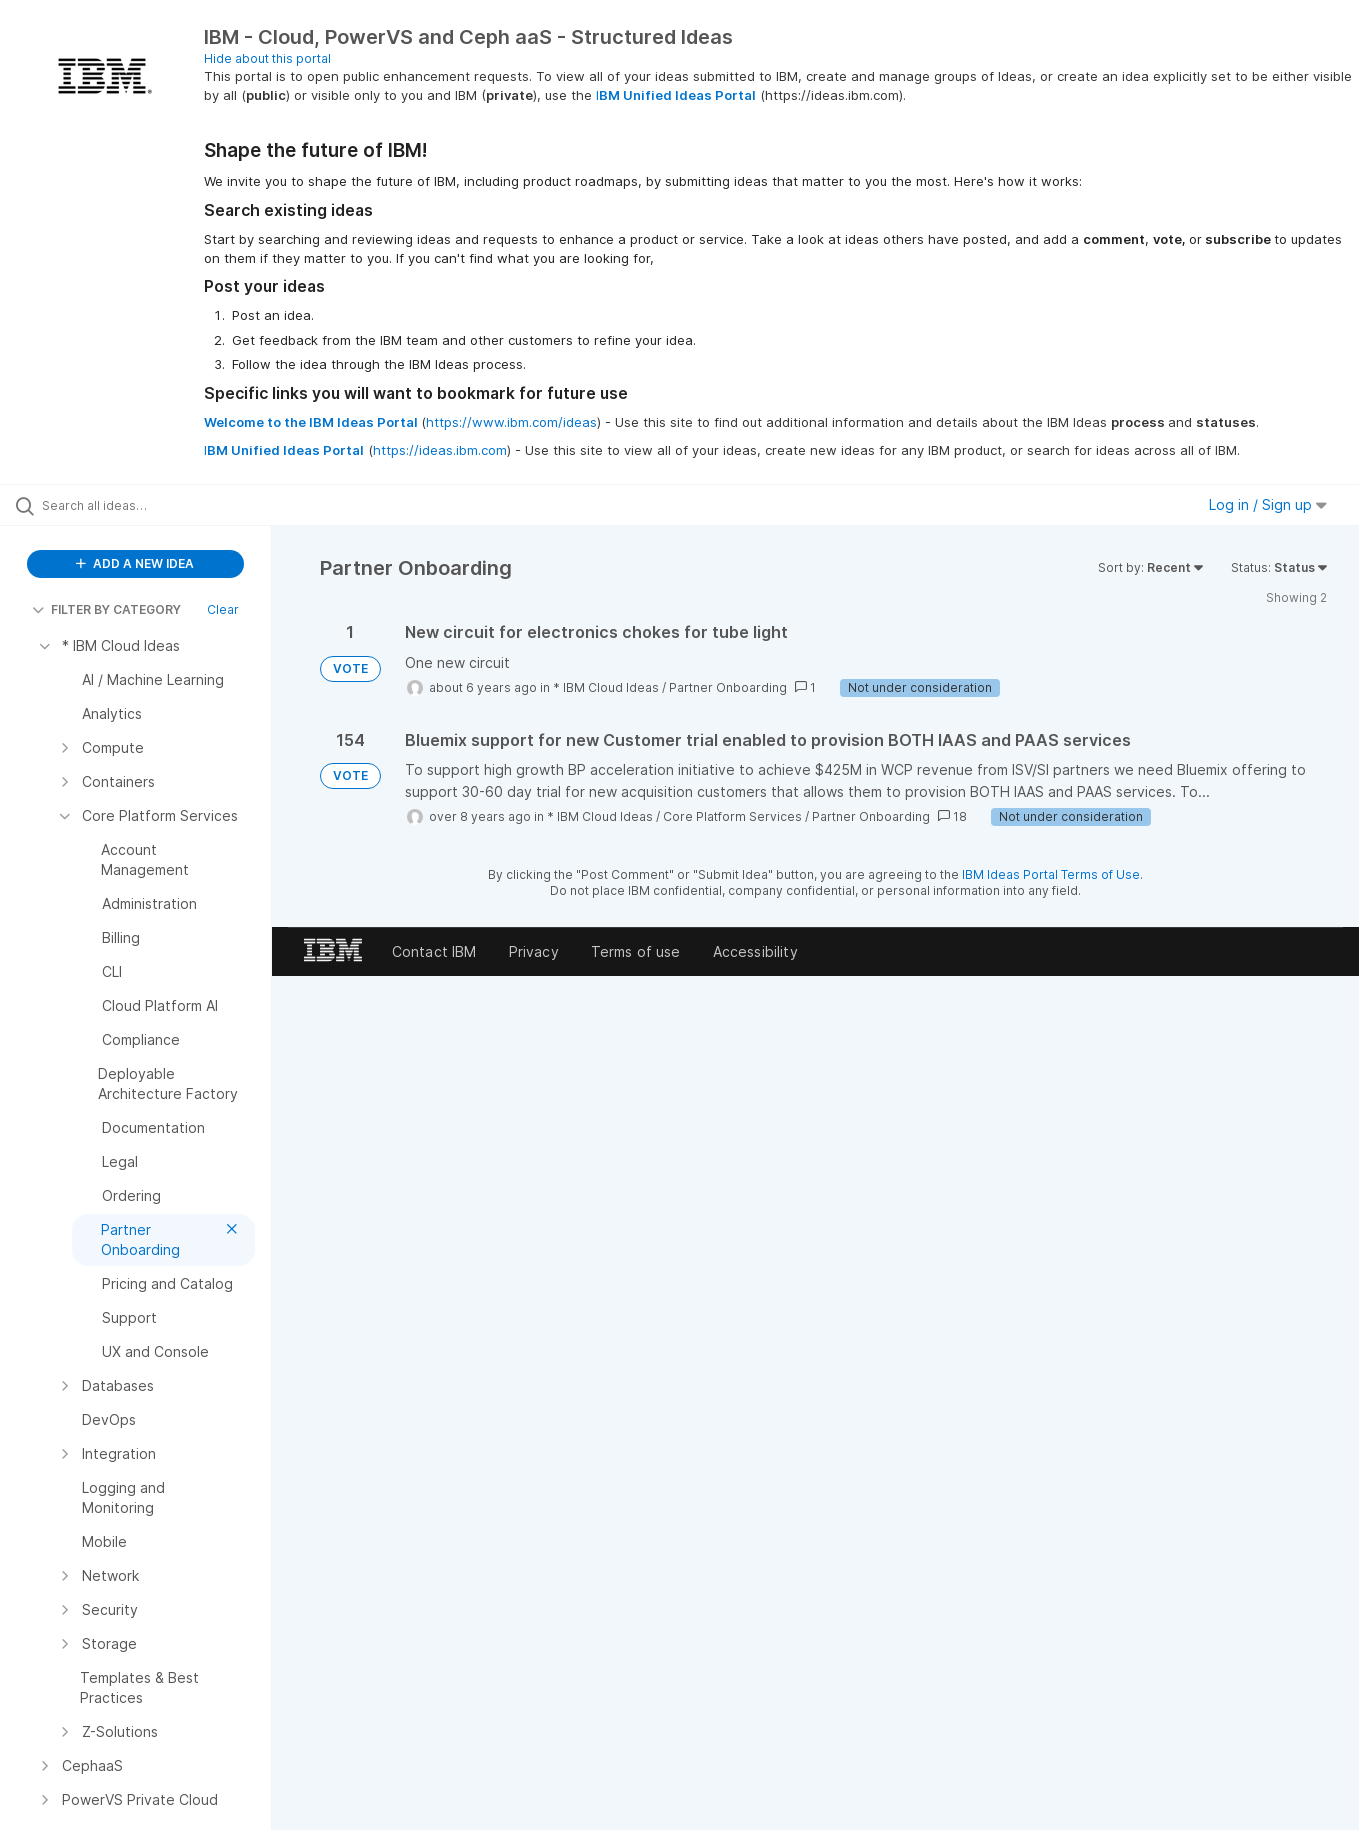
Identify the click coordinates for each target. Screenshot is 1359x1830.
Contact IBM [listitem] (434, 951)
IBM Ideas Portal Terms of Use (1051, 874)
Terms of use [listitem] (636, 951)
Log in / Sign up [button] (1268, 504)
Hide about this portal (267, 58)
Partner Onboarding (728, 687)
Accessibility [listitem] (755, 951)
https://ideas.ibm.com (440, 450)
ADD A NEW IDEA (135, 563)
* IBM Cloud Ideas (606, 687)
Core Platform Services (732, 816)
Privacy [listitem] (534, 951)
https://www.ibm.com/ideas (511, 422)
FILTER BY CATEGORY (106, 609)
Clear (223, 609)
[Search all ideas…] (161, 505)
